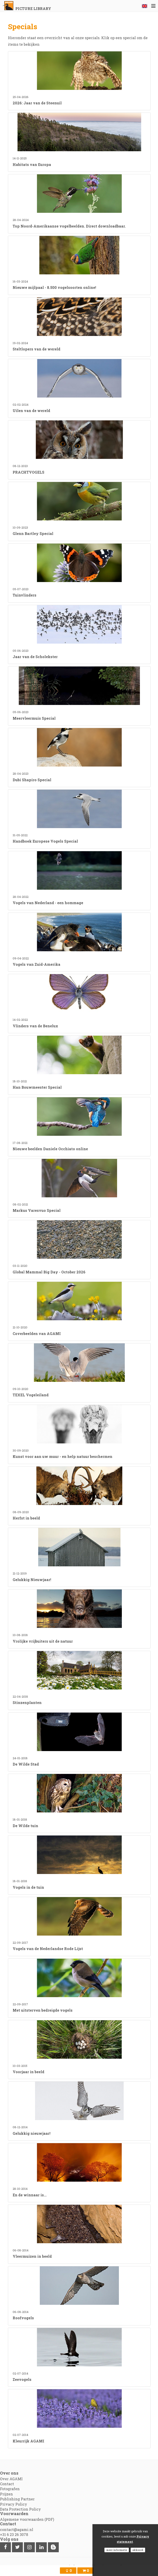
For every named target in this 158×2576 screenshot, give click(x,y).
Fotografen (10, 2488)
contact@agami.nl (16, 2529)
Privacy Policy (13, 2504)
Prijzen (6, 2494)
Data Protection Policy (20, 2509)
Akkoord (137, 2550)
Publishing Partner (17, 2499)
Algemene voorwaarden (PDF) (27, 2519)
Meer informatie (116, 2550)
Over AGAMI (11, 2478)
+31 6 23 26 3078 (14, 2534)
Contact (7, 2483)
